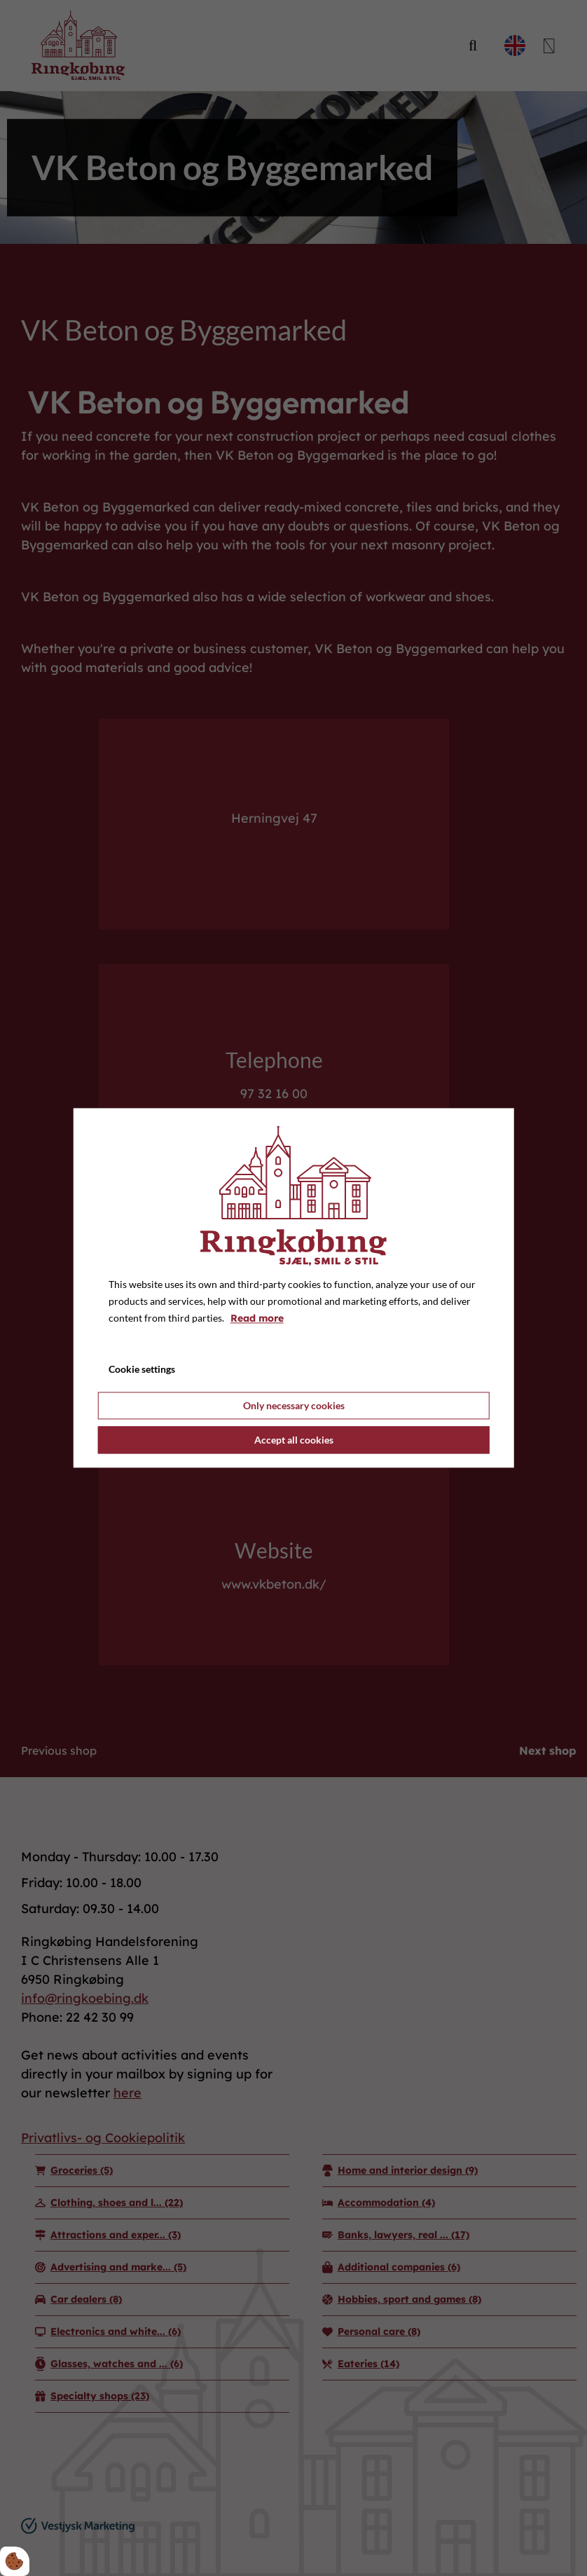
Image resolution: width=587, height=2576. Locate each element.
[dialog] (294, 1287)
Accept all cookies (293, 1440)
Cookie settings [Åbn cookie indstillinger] (142, 1370)
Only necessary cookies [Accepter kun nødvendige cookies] (294, 1406)
